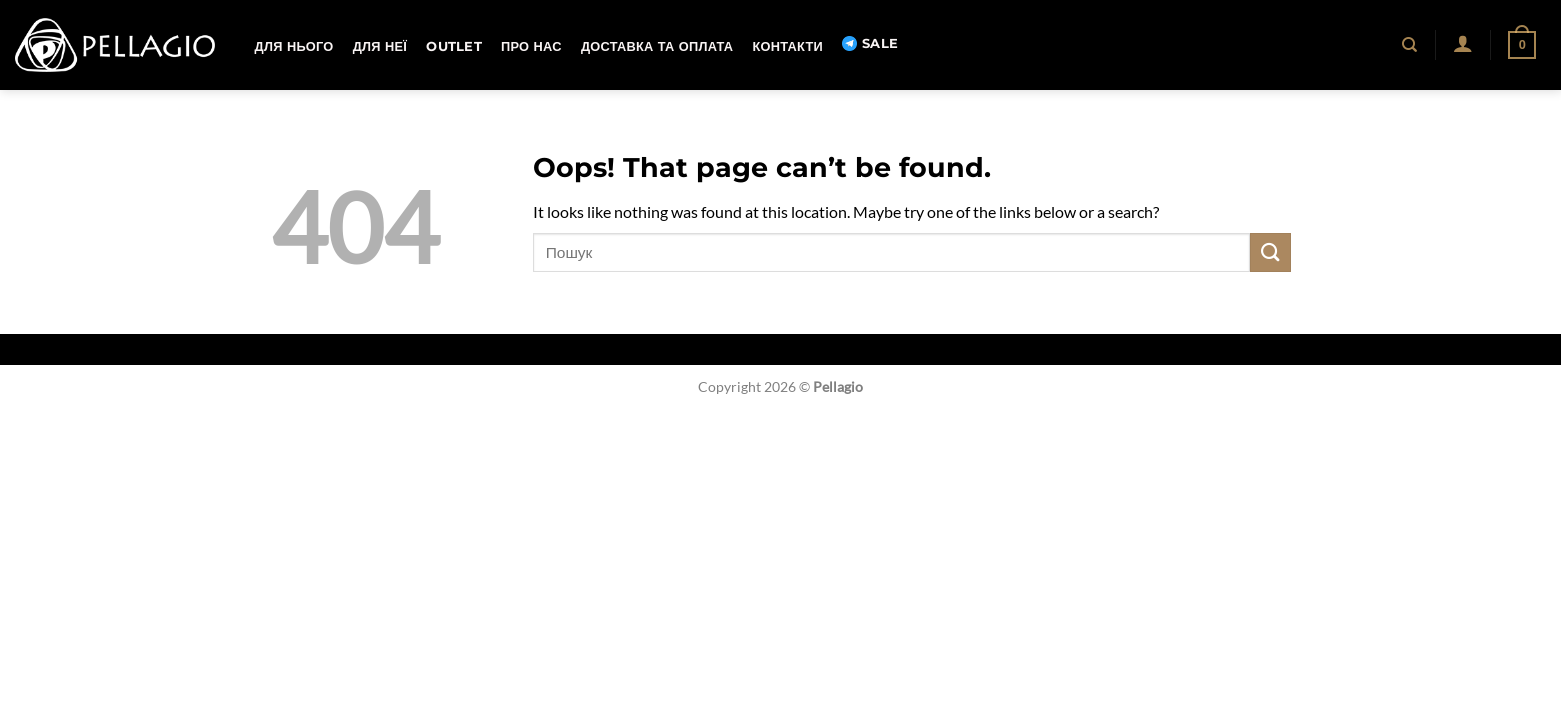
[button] (1462, 43)
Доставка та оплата (657, 46)
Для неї (380, 46)
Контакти (787, 46)
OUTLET (454, 46)
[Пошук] (1410, 45)
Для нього (294, 46)
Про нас (531, 46)
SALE (870, 44)
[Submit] (1270, 252)
